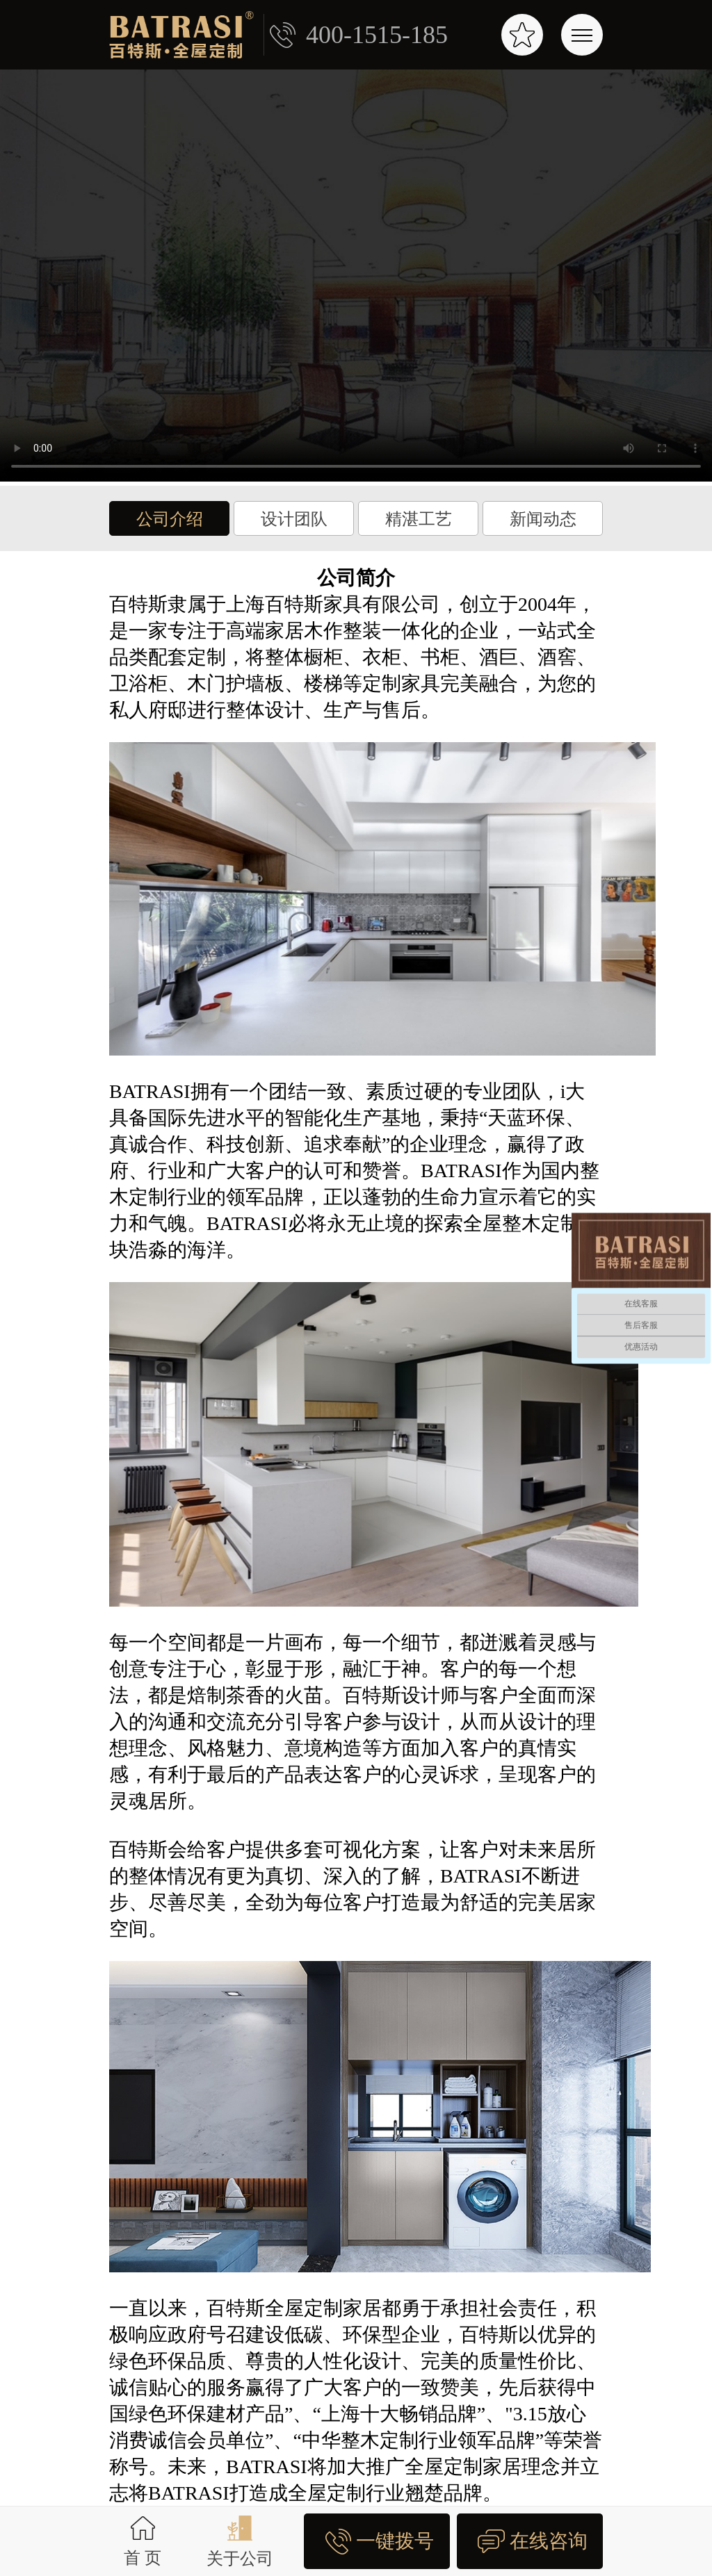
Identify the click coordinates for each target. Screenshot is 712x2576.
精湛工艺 (418, 519)
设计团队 (294, 519)
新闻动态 (543, 519)
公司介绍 (169, 519)
